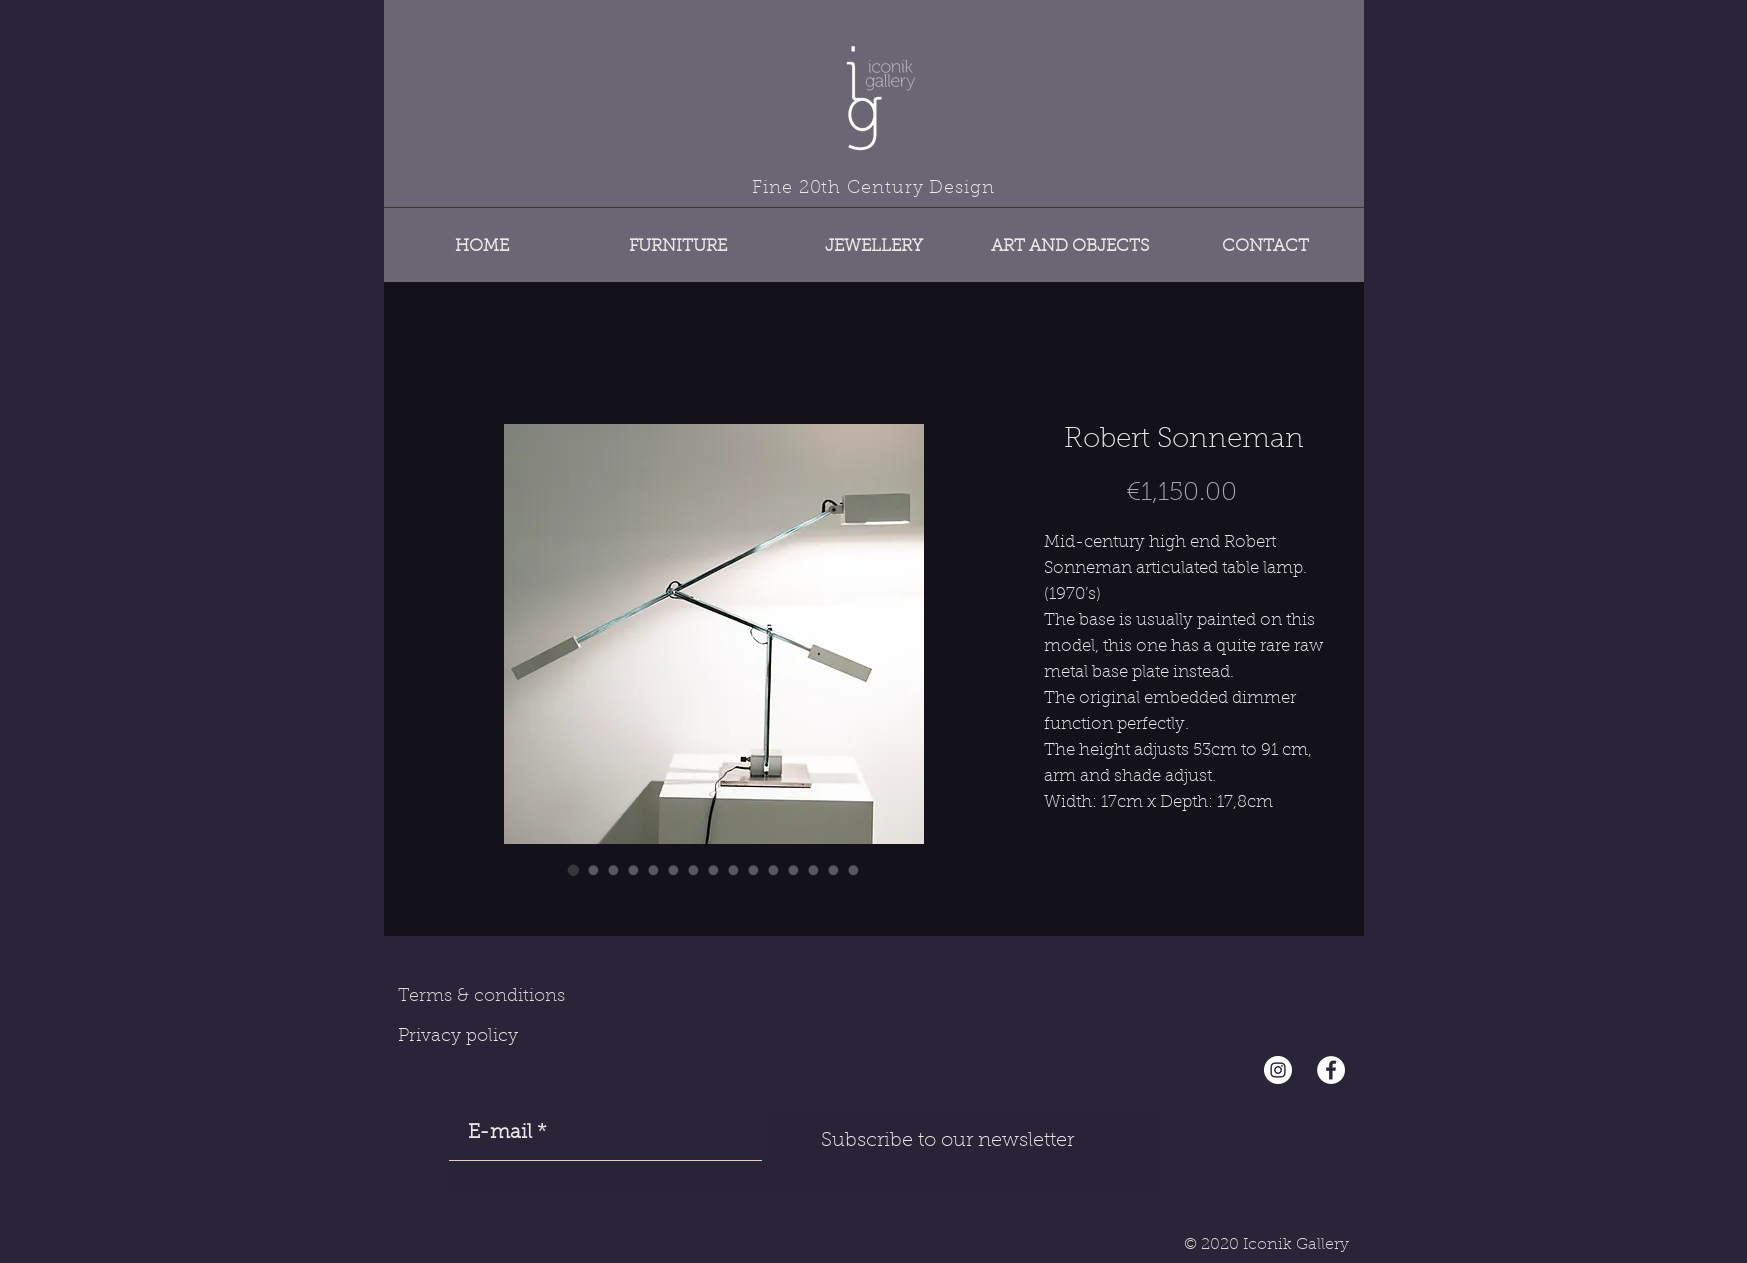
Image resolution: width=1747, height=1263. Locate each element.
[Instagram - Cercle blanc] (1278, 1070)
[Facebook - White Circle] (1331, 1070)
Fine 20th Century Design (873, 189)
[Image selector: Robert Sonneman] (574, 870)
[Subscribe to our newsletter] (948, 1141)
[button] (678, 237)
